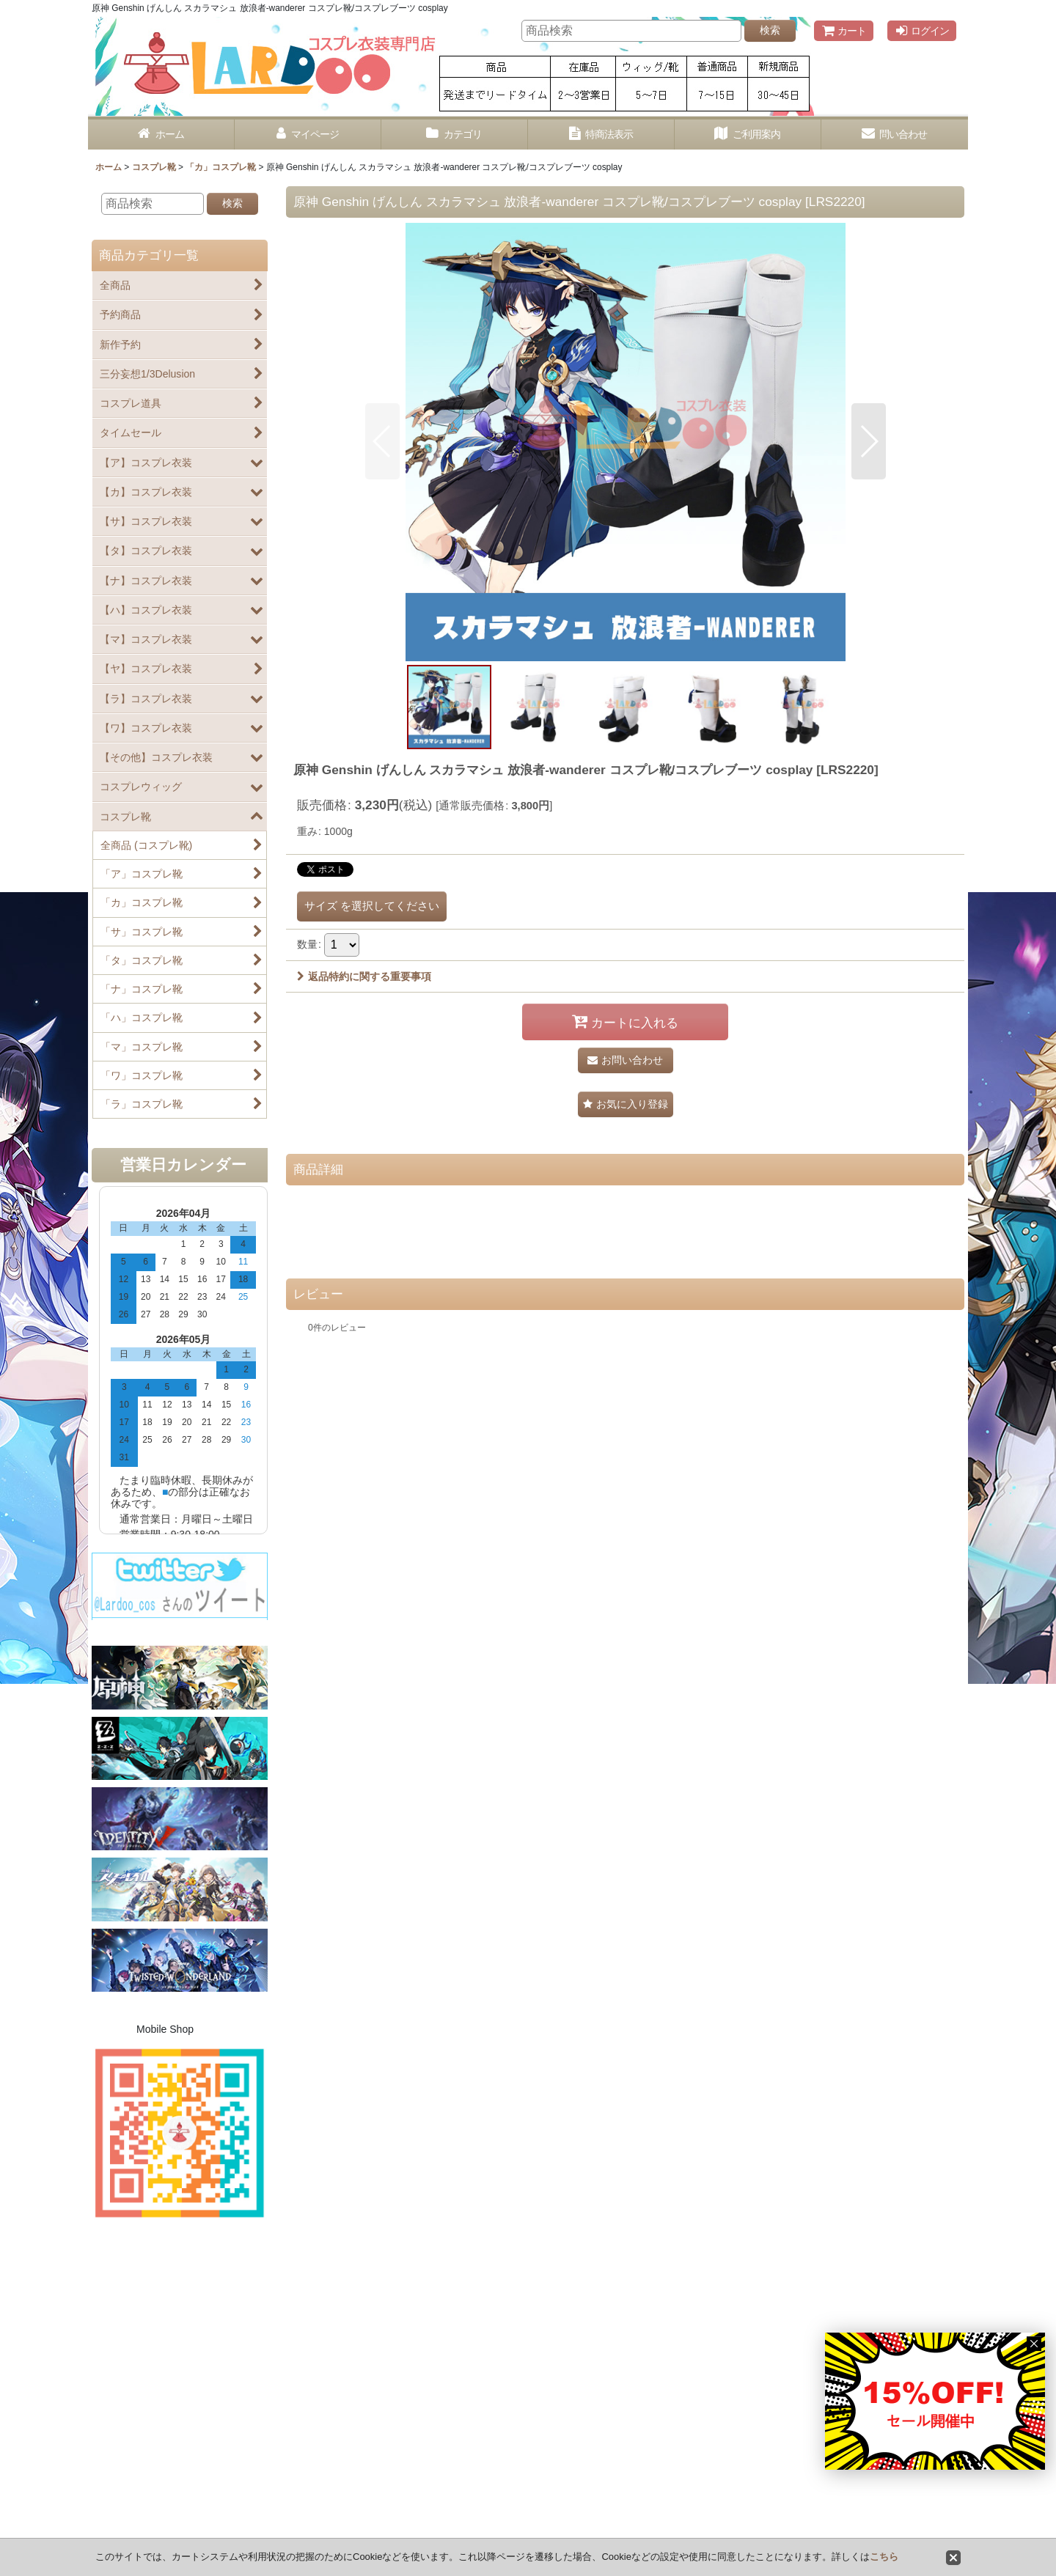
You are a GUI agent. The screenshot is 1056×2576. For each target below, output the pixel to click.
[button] (382, 441)
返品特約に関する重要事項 (364, 976)
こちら (884, 2556)
